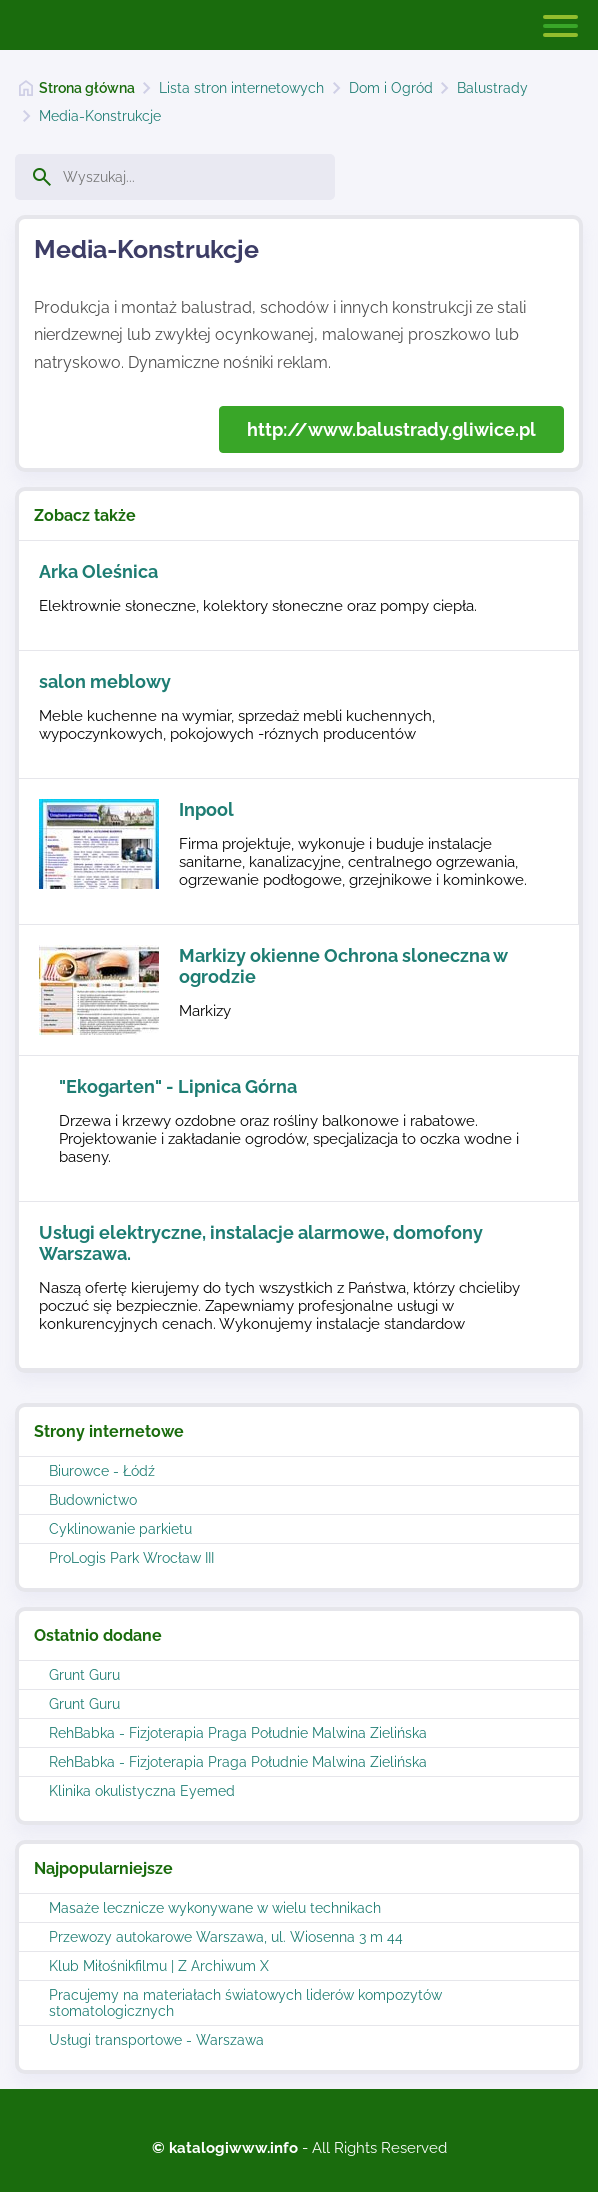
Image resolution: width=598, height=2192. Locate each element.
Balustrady (492, 88)
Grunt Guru (84, 1675)
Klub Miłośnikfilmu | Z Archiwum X (159, 1966)
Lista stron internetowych (241, 88)
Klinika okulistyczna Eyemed (142, 1791)
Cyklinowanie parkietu (120, 1529)
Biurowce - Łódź (102, 1471)
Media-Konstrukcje (100, 116)
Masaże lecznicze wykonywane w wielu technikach (215, 1908)
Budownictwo (93, 1500)
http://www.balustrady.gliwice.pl (391, 429)
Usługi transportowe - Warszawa (156, 2040)
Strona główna (87, 88)
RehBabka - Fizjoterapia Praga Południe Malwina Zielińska (238, 1733)
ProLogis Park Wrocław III (131, 1558)
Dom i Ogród (391, 88)
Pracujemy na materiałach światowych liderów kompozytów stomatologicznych (245, 2003)
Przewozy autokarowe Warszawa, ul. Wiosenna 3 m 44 (226, 1937)
